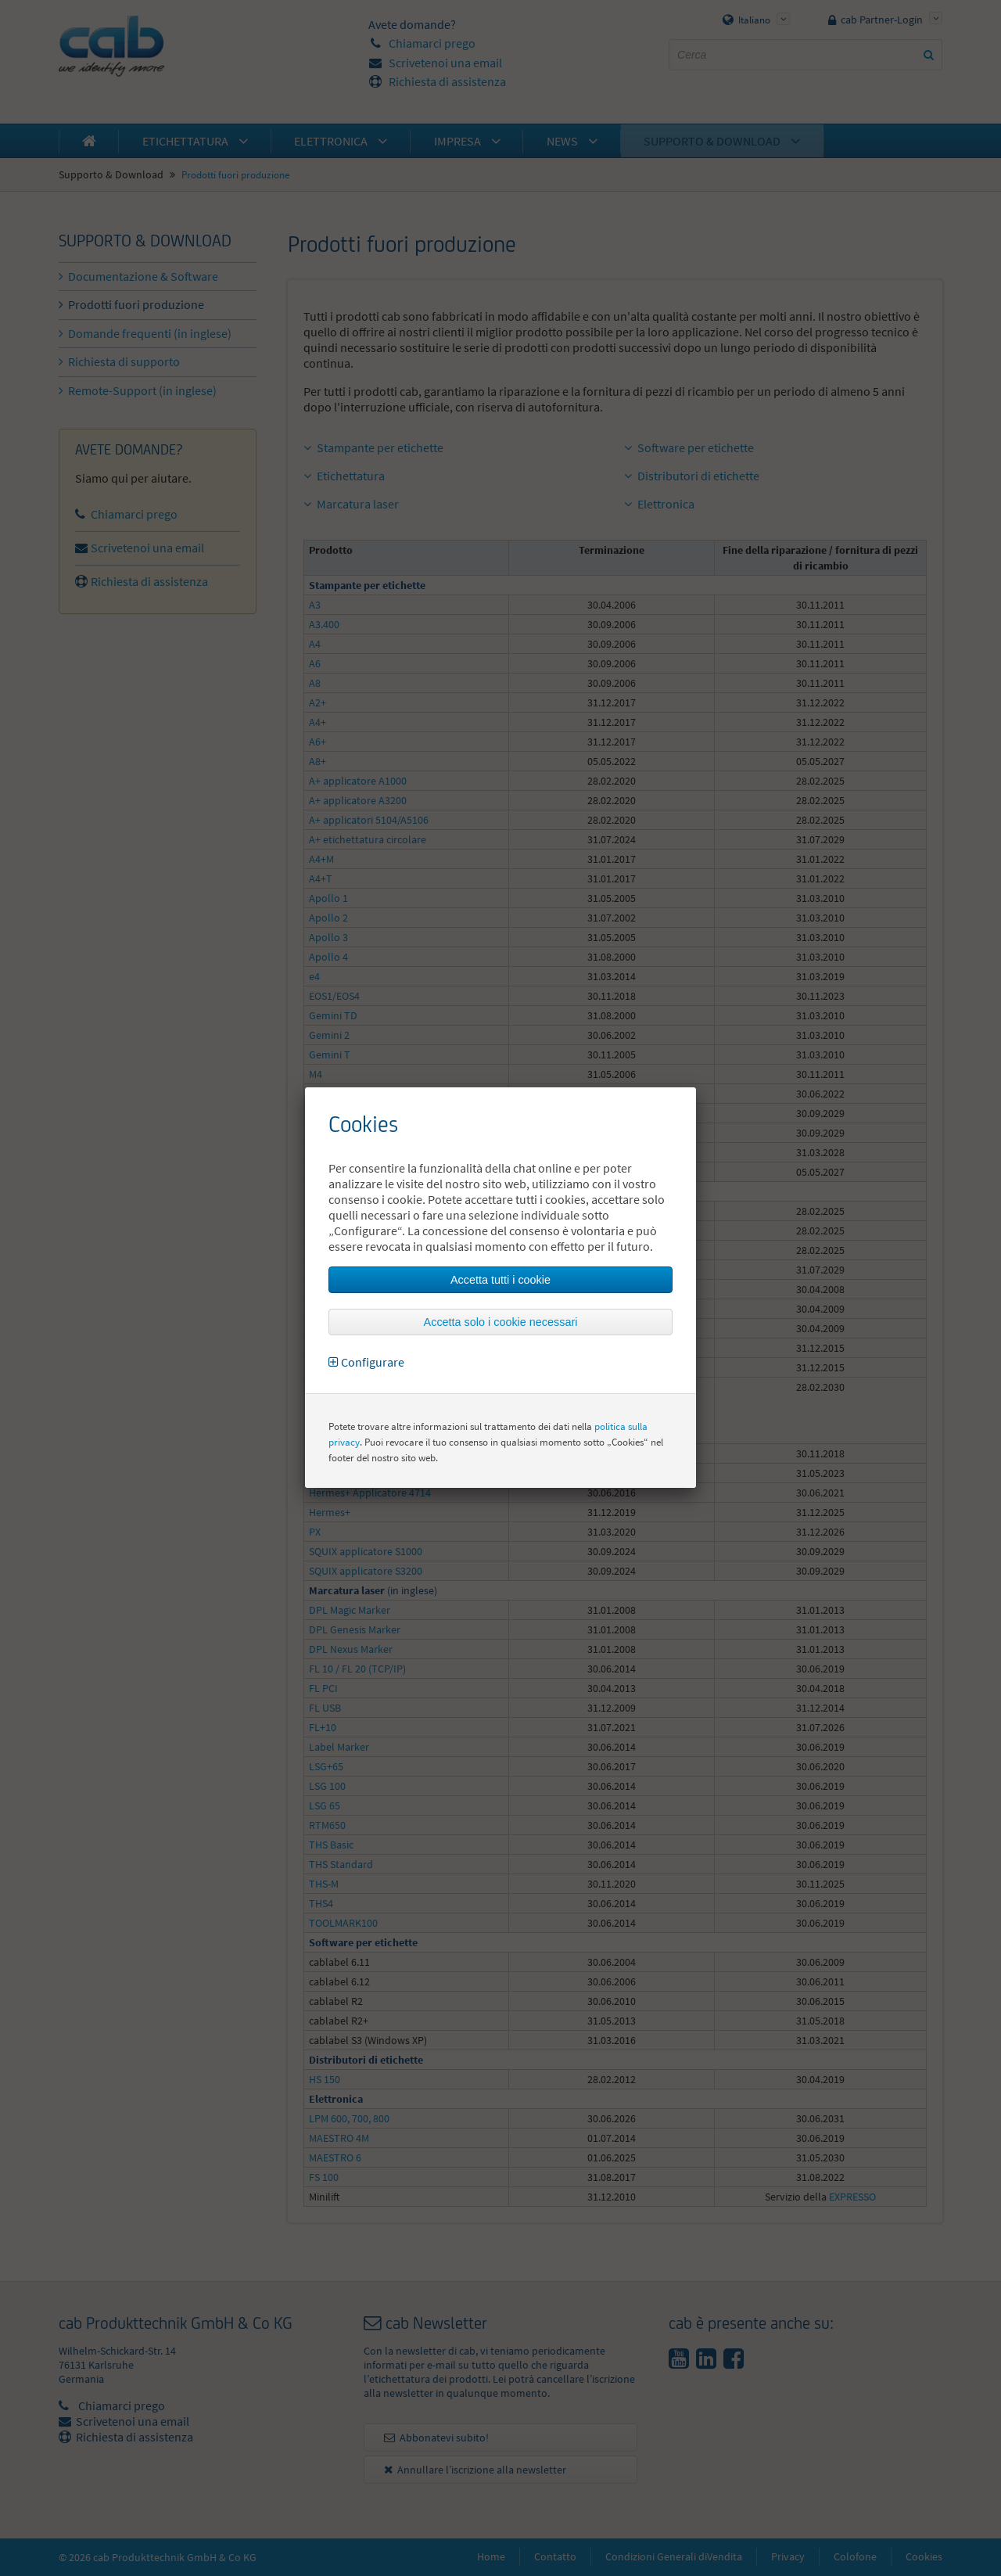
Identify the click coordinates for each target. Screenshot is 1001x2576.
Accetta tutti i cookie (500, 1280)
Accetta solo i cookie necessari (501, 1322)
